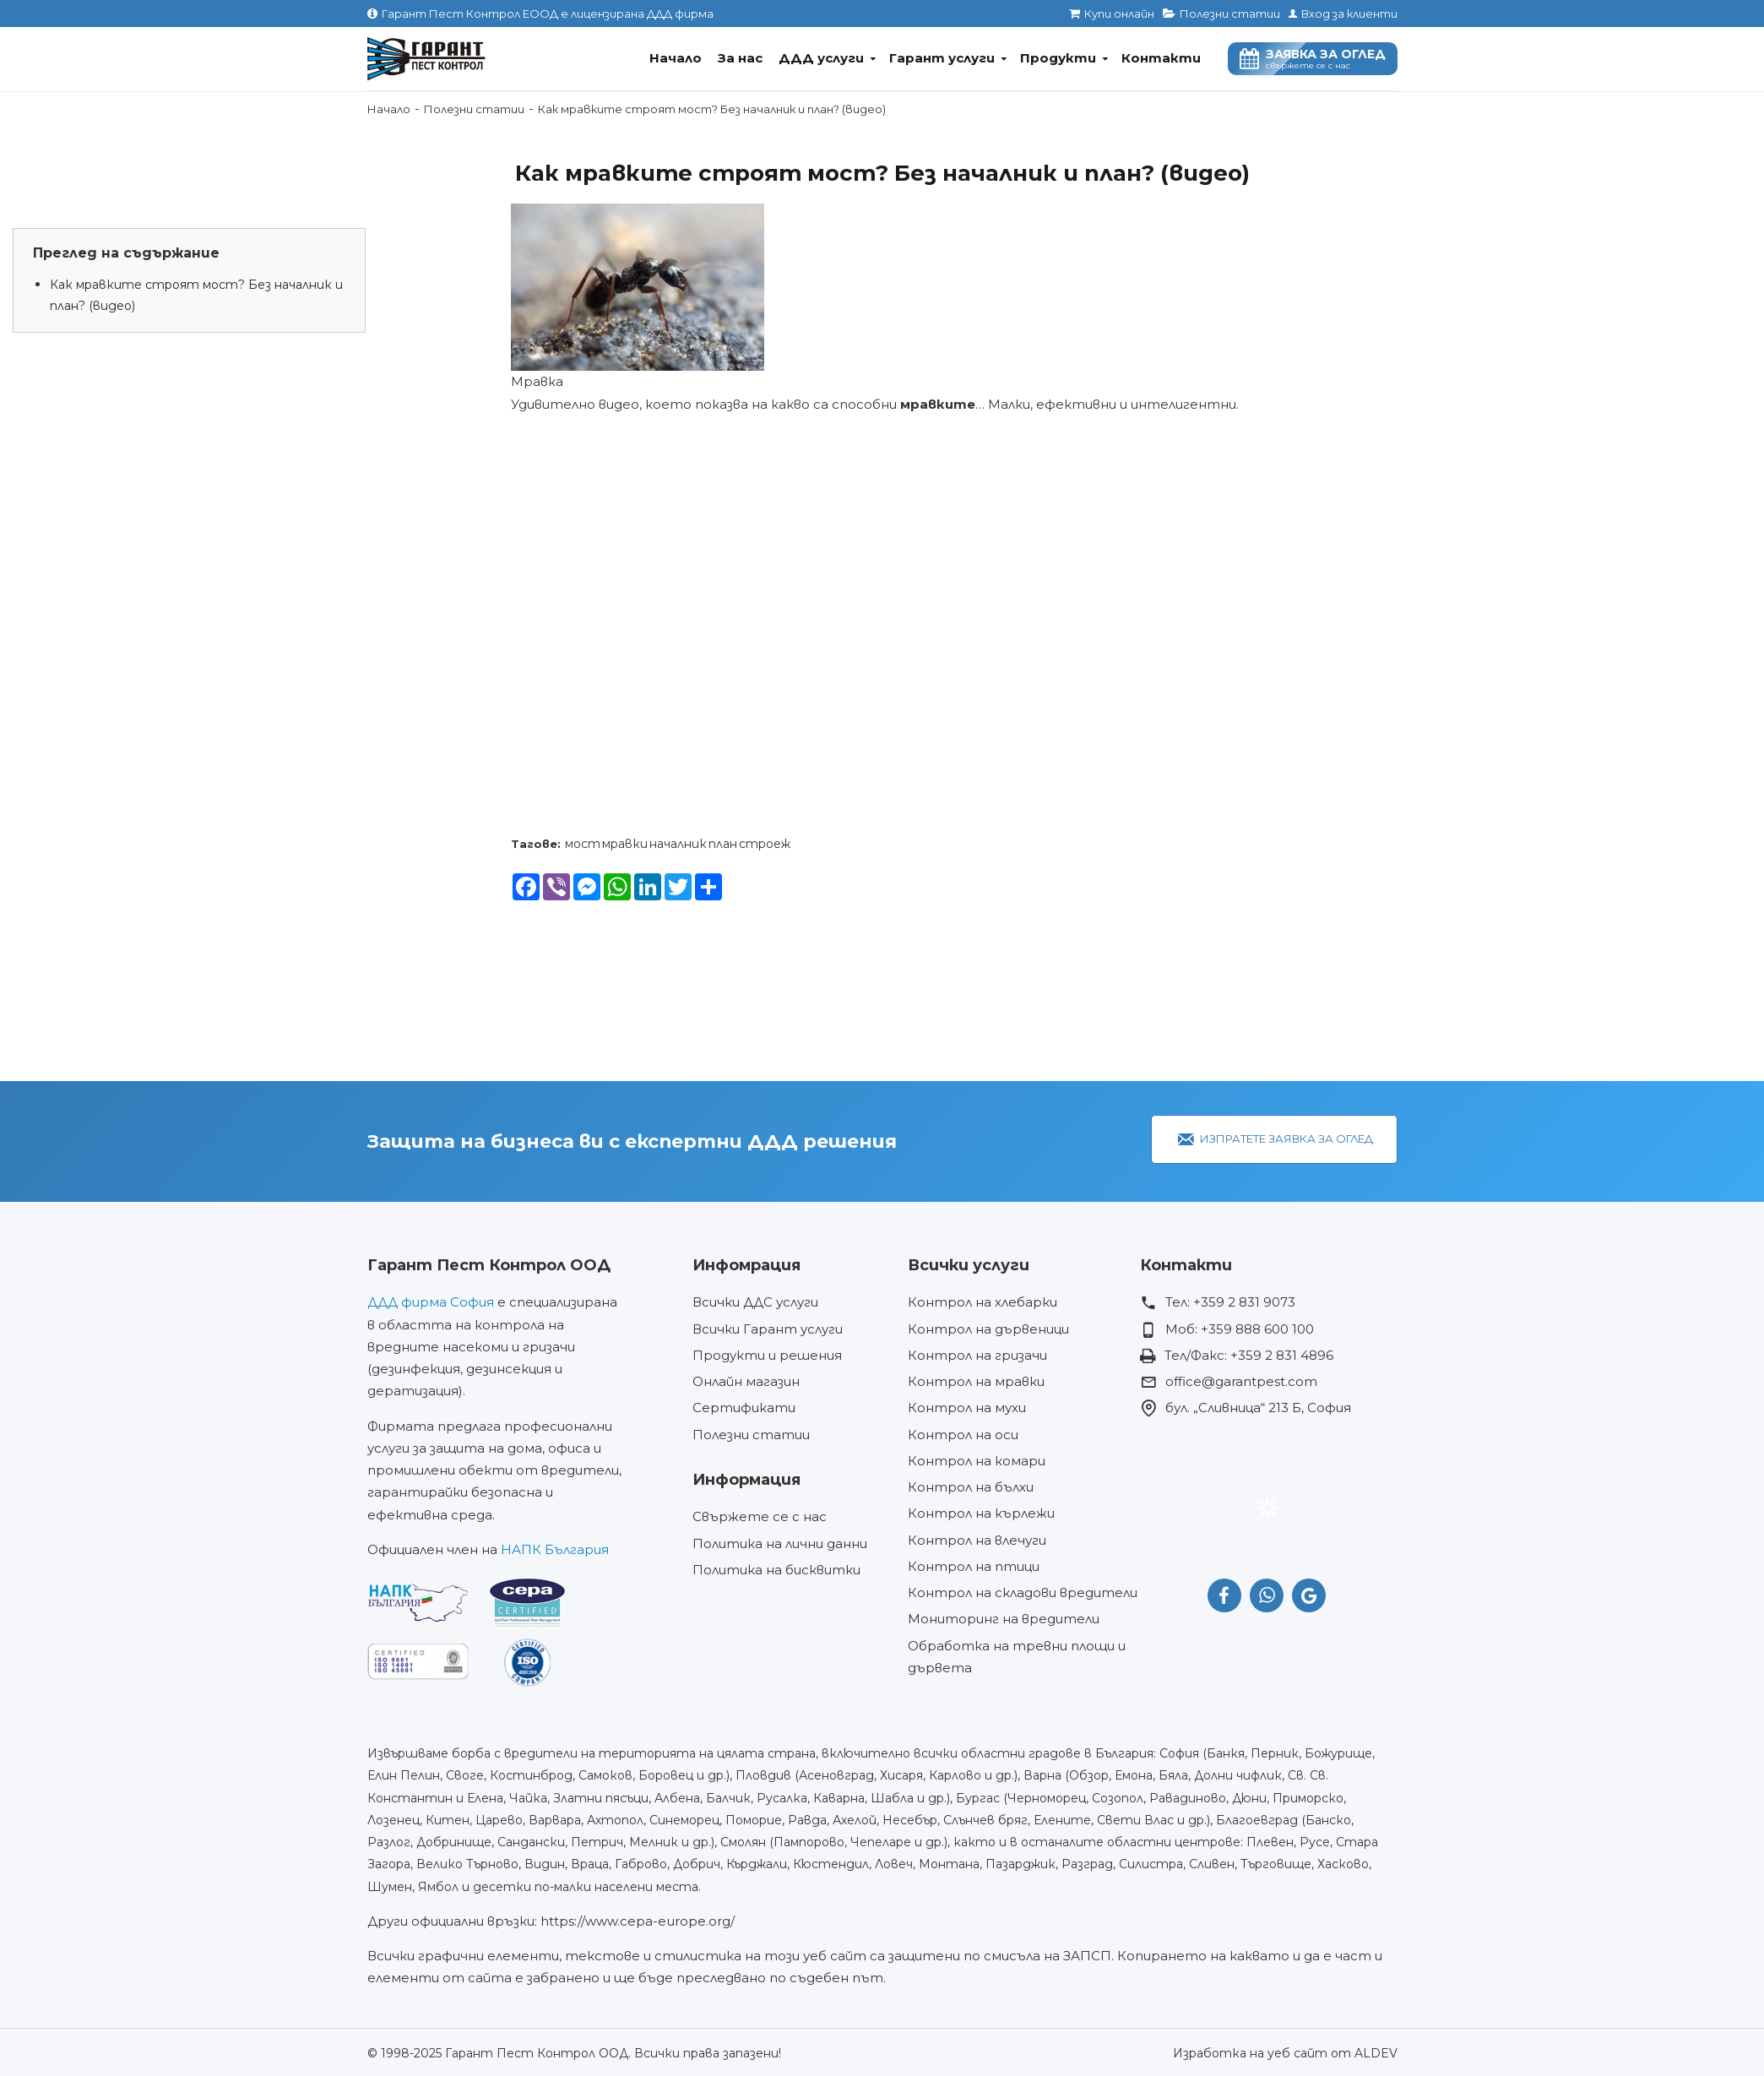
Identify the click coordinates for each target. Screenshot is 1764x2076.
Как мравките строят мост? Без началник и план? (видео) (196, 295)
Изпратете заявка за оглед (1286, 1138)
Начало (388, 109)
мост (582, 843)
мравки (625, 843)
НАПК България (555, 1549)
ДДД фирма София (430, 1302)
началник (678, 843)
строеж (764, 843)
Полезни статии (474, 109)
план (722, 843)
